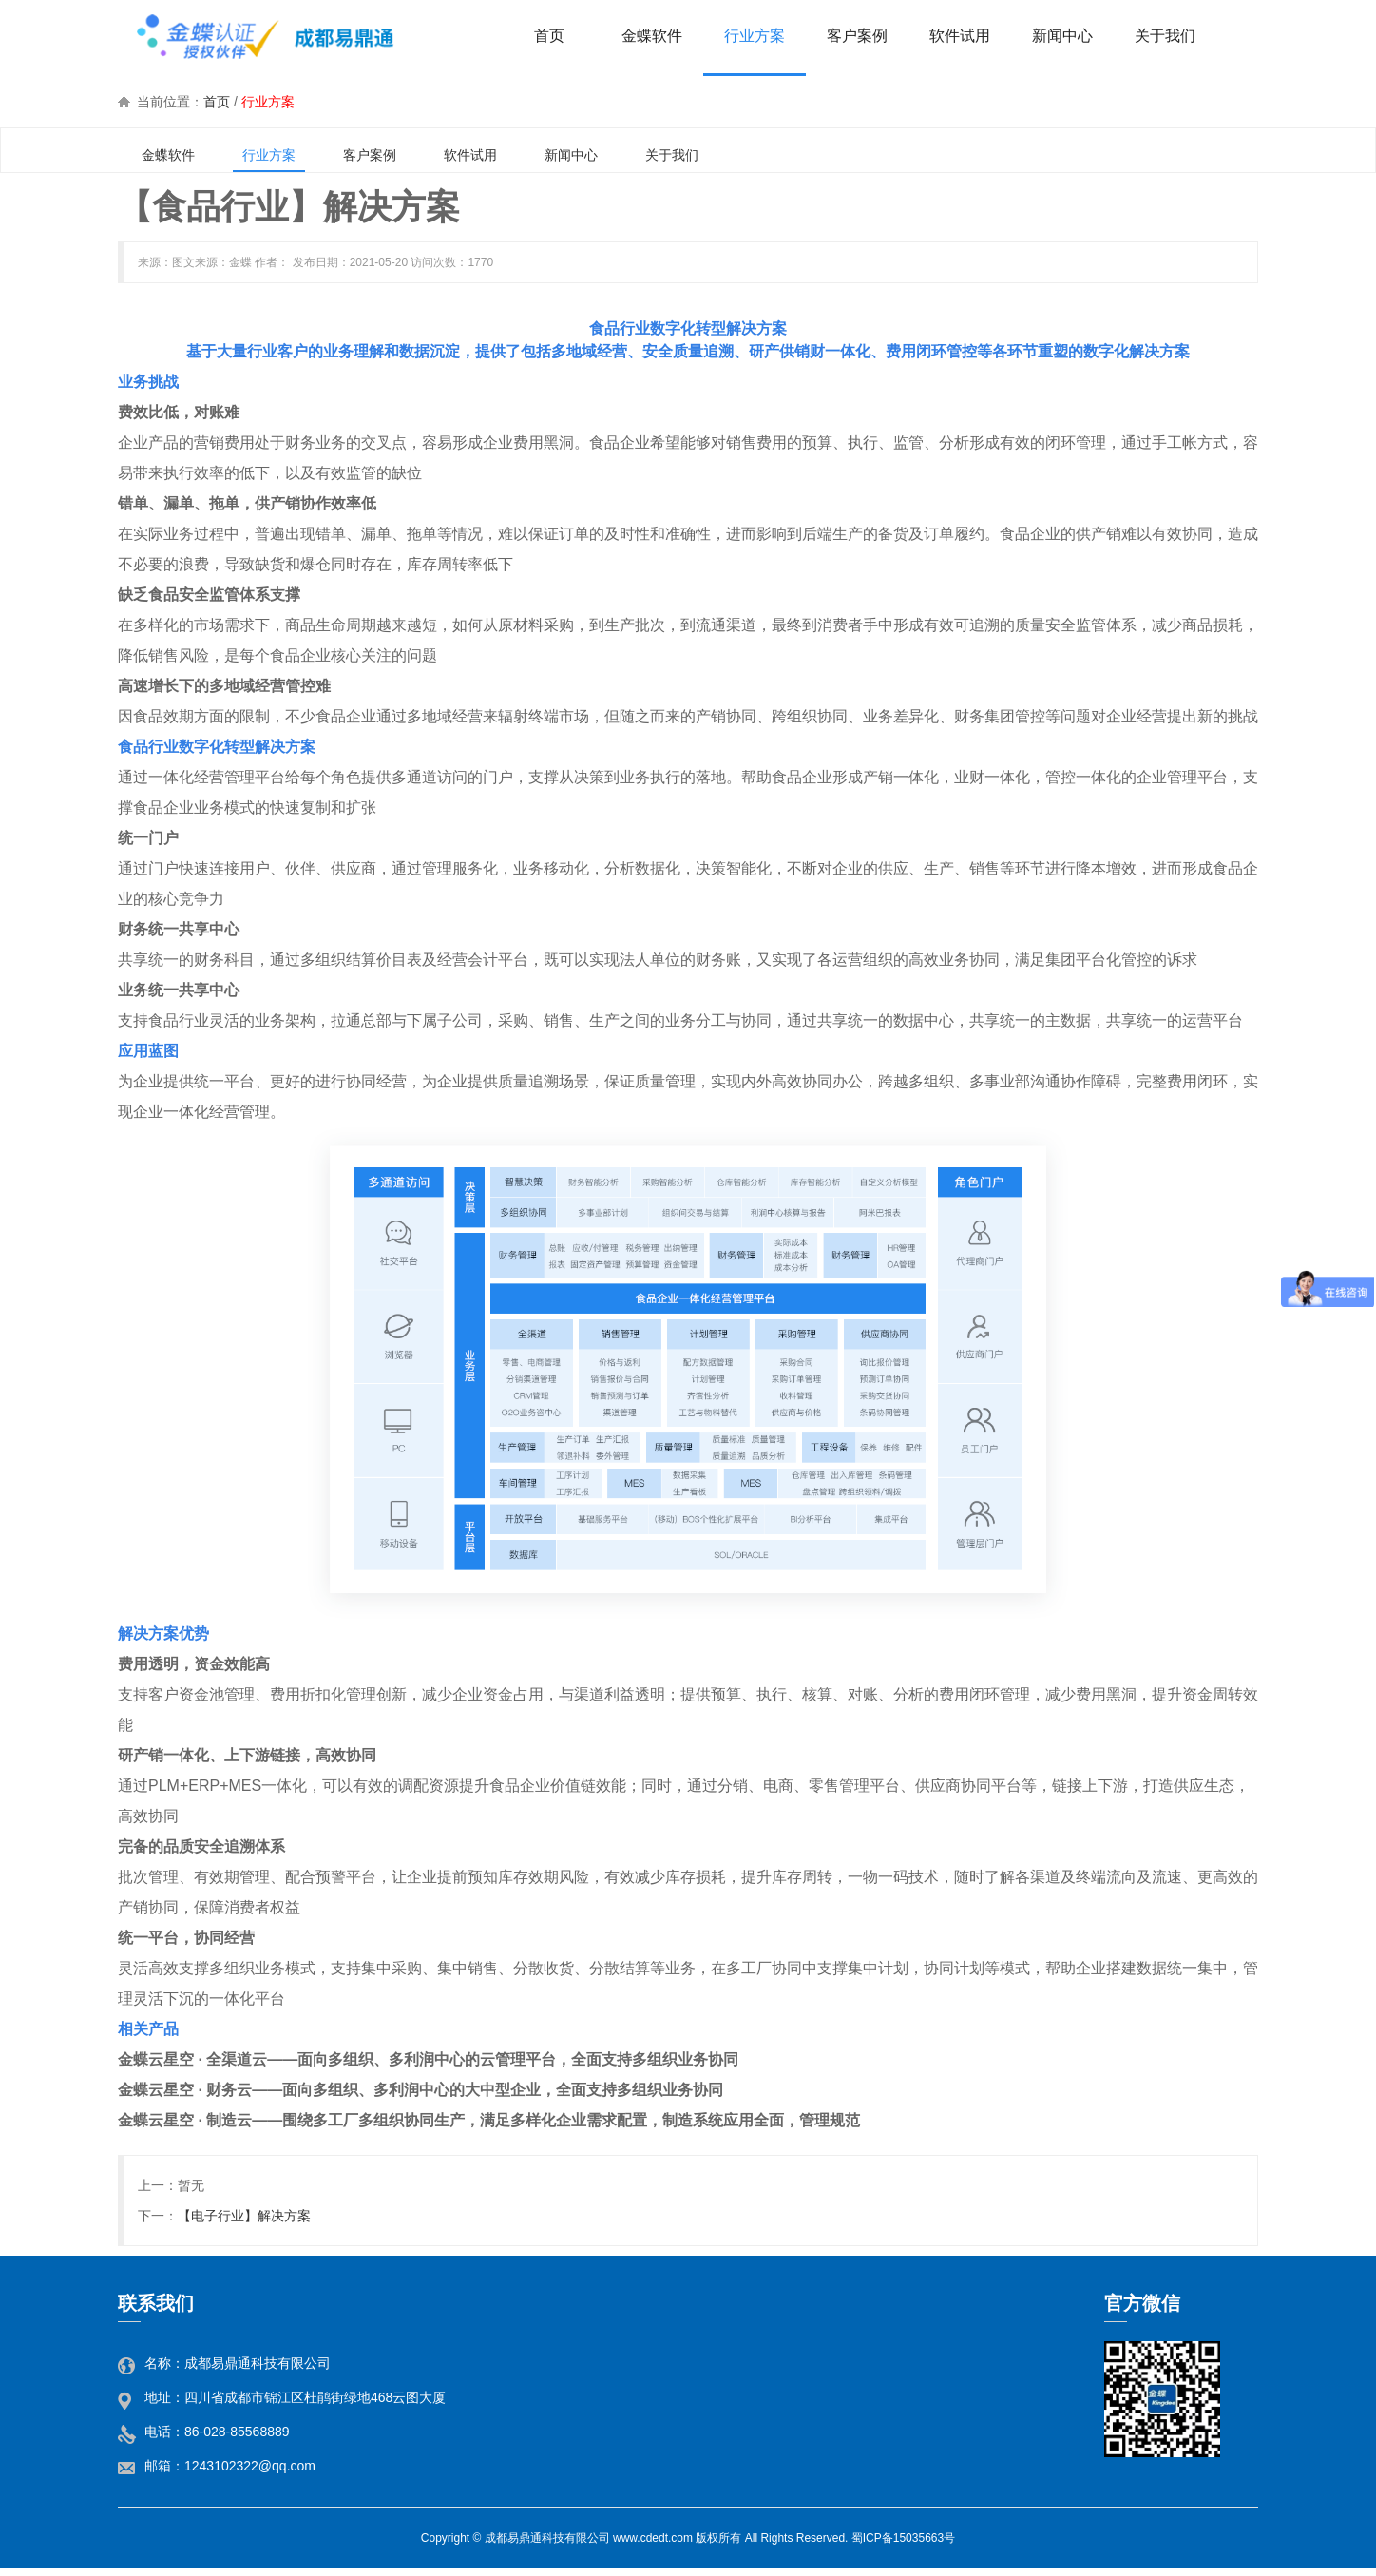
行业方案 (268, 101)
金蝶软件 (168, 155)
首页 (216, 101)
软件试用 (470, 155)
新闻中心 (571, 155)
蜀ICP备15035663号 (903, 2538)
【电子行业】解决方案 (244, 2215)
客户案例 (369, 155)
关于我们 (671, 155)
